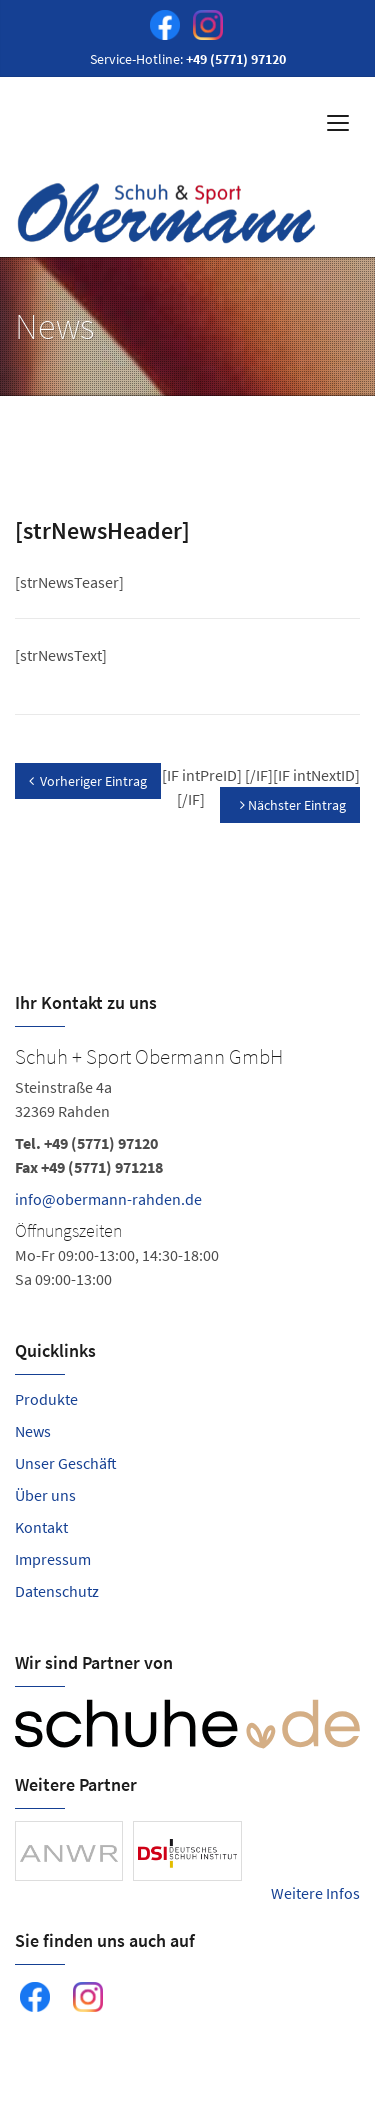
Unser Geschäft (66, 1463)
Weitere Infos (315, 1893)
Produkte (46, 1399)
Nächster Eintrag (293, 805)
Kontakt (41, 1527)
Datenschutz (57, 1591)
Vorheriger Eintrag (88, 781)
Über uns (45, 1495)
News (33, 1431)
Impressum (53, 1559)
